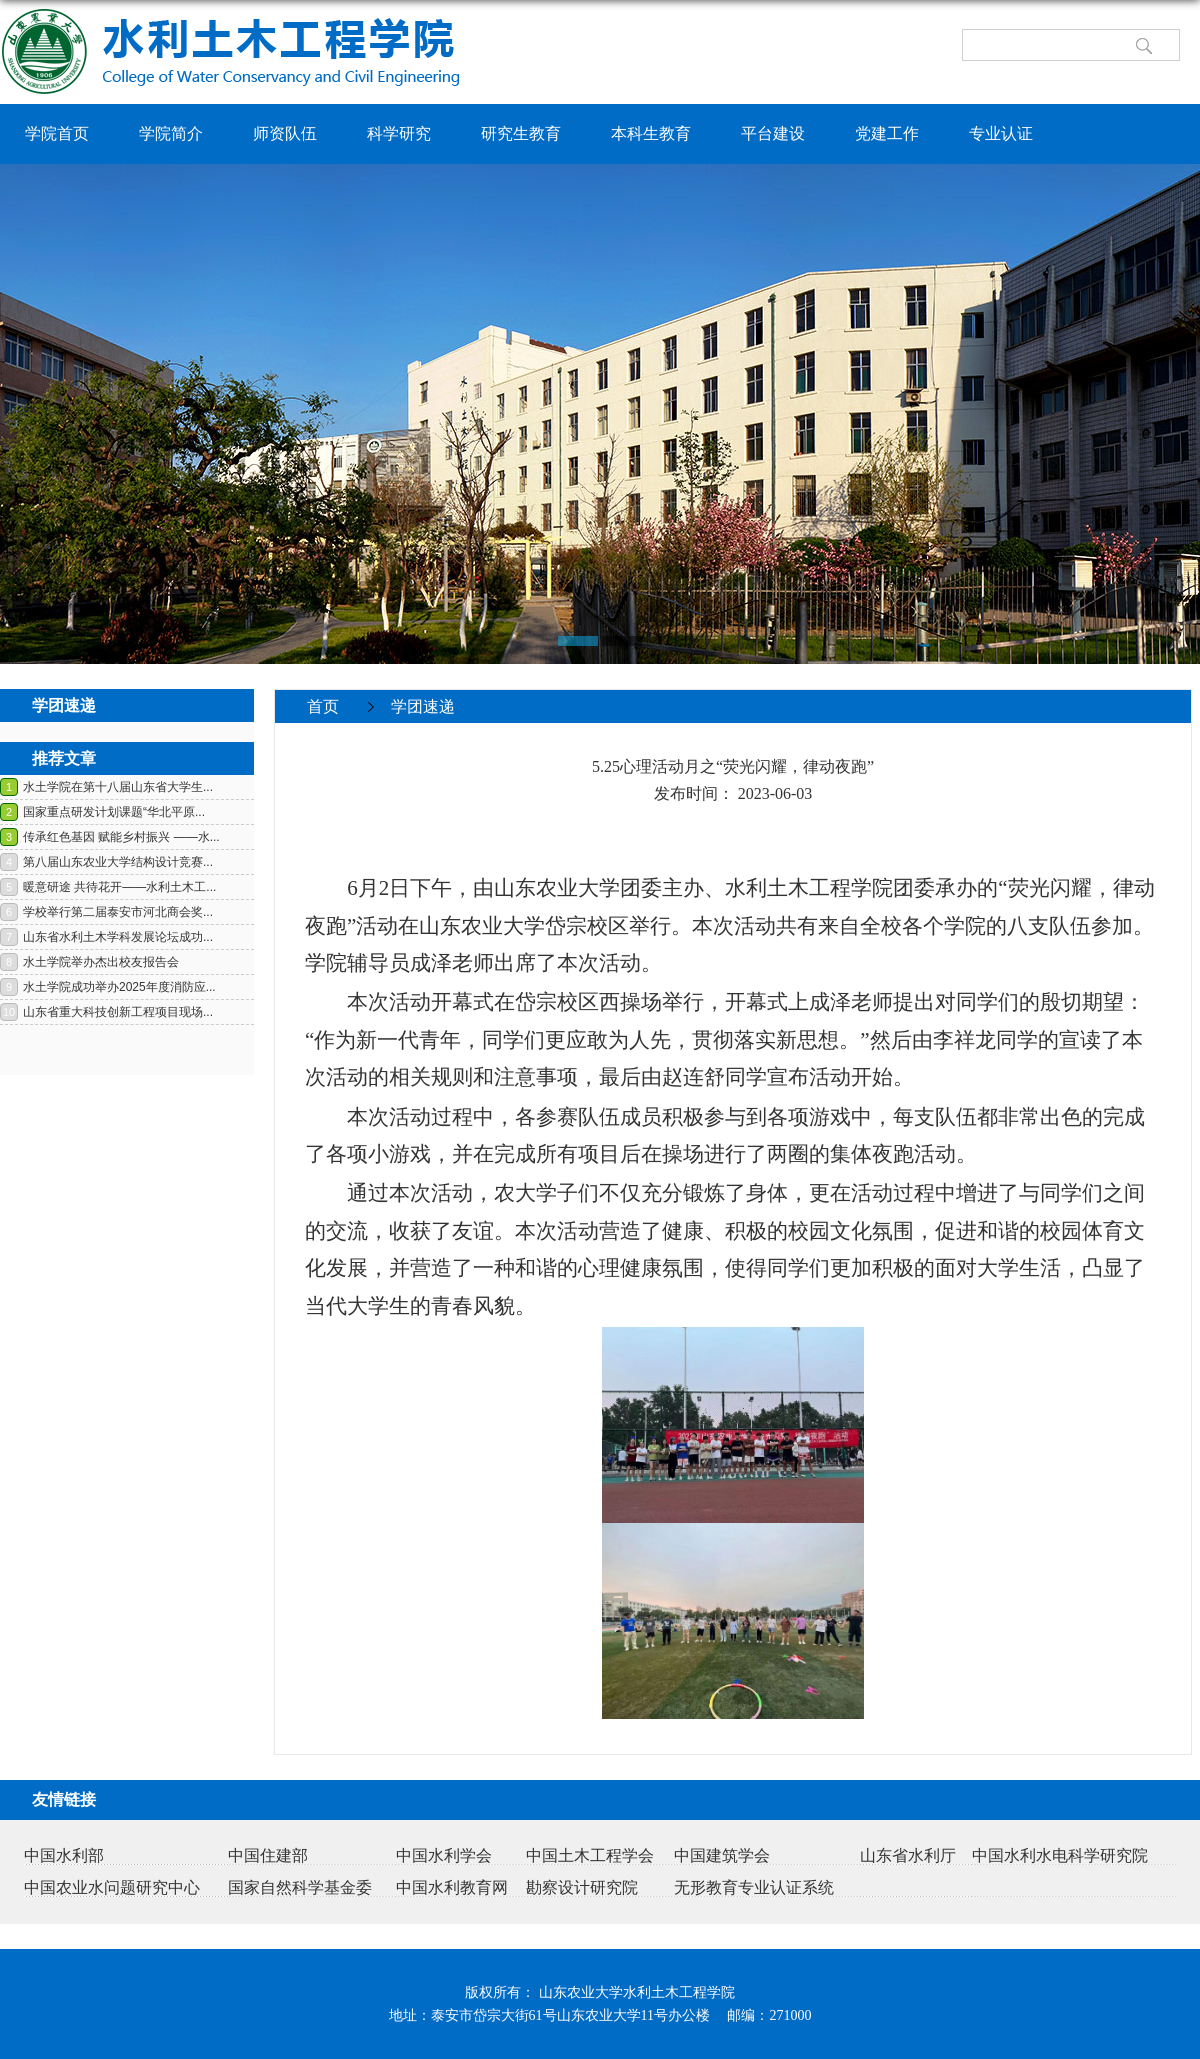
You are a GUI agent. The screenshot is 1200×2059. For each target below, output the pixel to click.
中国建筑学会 (722, 1855)
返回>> (1154, 738)
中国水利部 (64, 1855)
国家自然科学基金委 (300, 1887)
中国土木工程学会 (590, 1855)
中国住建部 (268, 1855)
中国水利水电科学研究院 (1060, 1855)
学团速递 (423, 706)
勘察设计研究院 (582, 1887)
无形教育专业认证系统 (754, 1887)
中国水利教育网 (452, 1887)
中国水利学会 (444, 1855)
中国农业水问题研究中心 (112, 1887)
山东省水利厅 (908, 1855)
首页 (323, 706)
